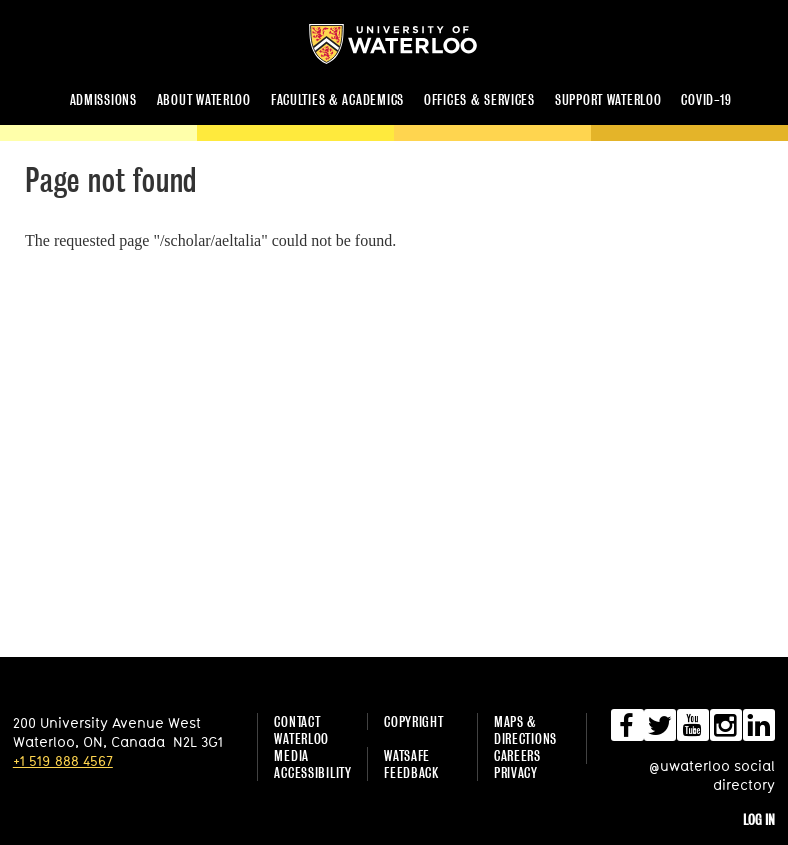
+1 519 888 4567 (63, 760)
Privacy (516, 772)
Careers (517, 755)
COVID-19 (706, 99)
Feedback (411, 772)
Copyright (413, 721)
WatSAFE (407, 755)
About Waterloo (204, 99)
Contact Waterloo (301, 730)
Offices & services (479, 99)
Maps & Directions (525, 730)
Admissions (103, 99)
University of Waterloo (409, 44)
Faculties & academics (337, 99)
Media (291, 755)
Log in (759, 819)
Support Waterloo (608, 99)
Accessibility (312, 772)
